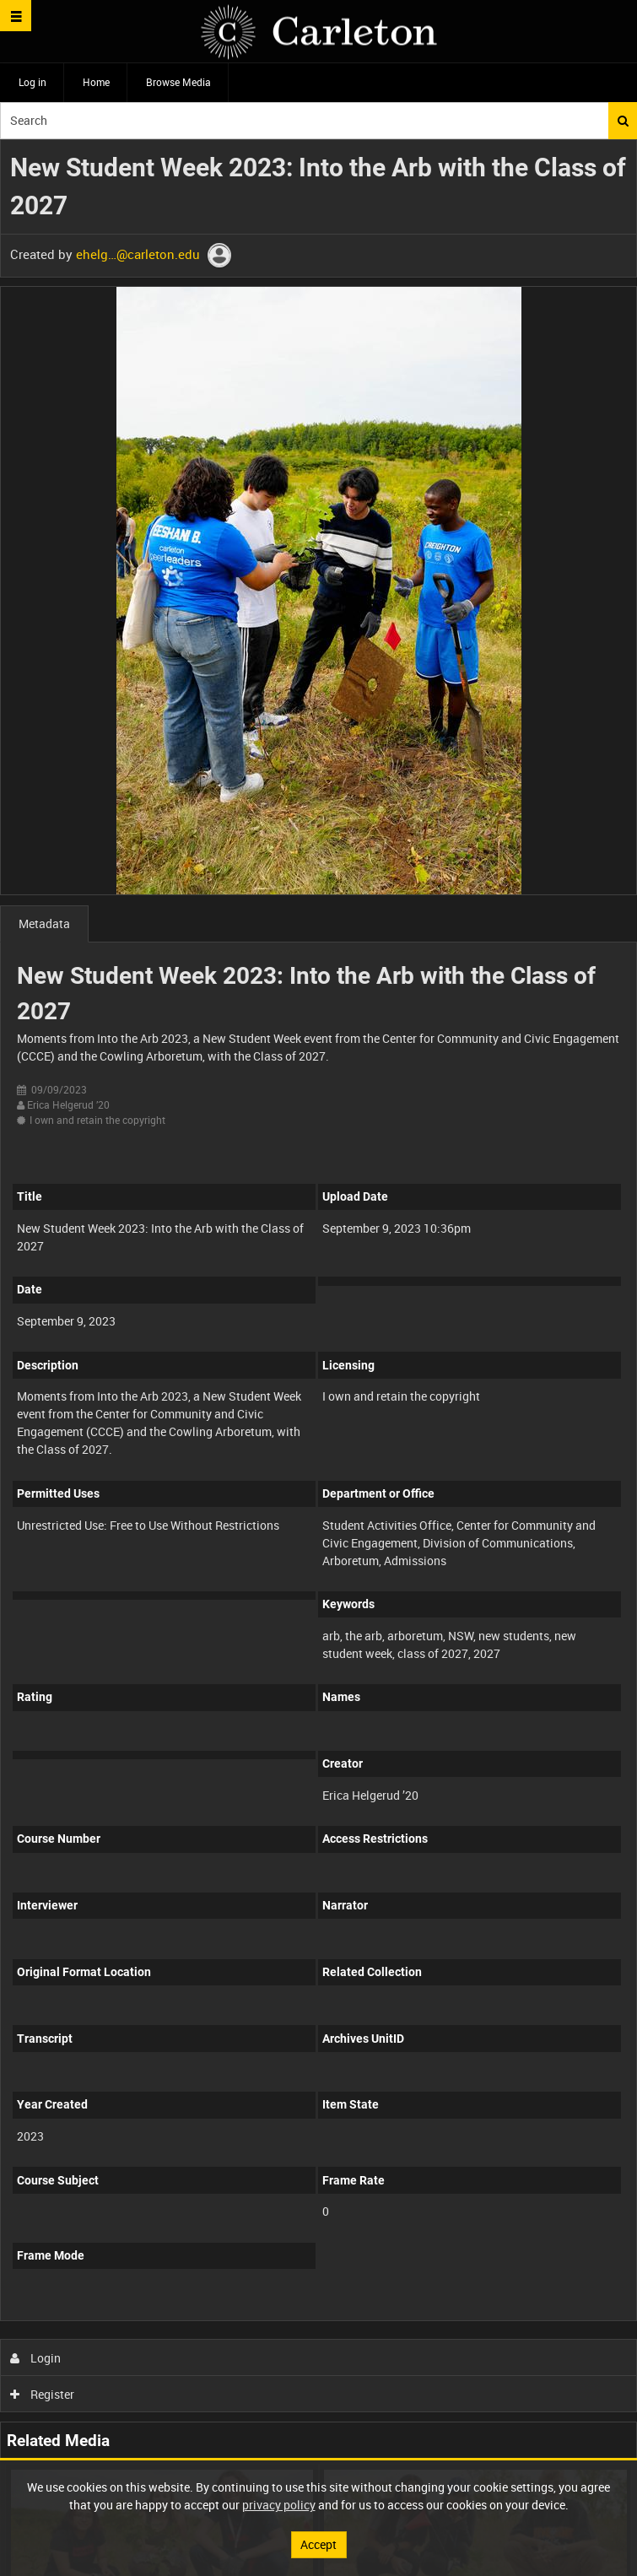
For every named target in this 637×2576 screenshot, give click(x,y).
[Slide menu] (15, 15)
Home (96, 82)
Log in (32, 82)
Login (36, 2358)
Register (42, 2394)
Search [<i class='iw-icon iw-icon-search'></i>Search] (623, 121)
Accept (318, 2544)
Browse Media (178, 82)
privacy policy (279, 2505)
